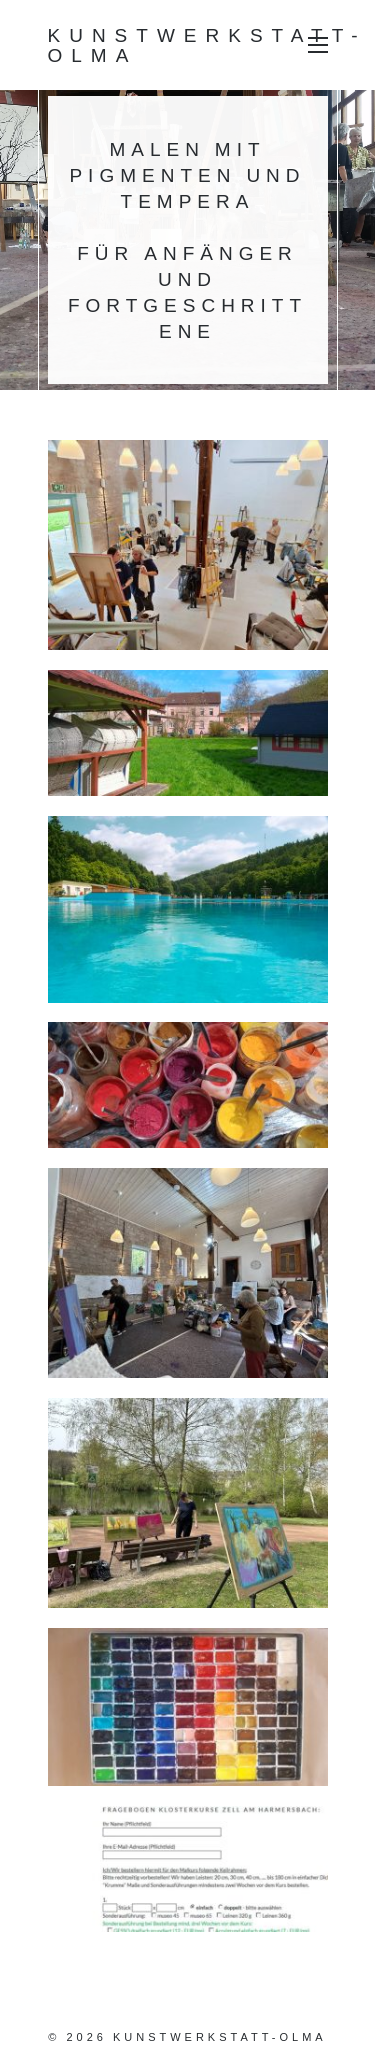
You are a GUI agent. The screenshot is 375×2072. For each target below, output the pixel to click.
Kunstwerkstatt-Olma (207, 44)
